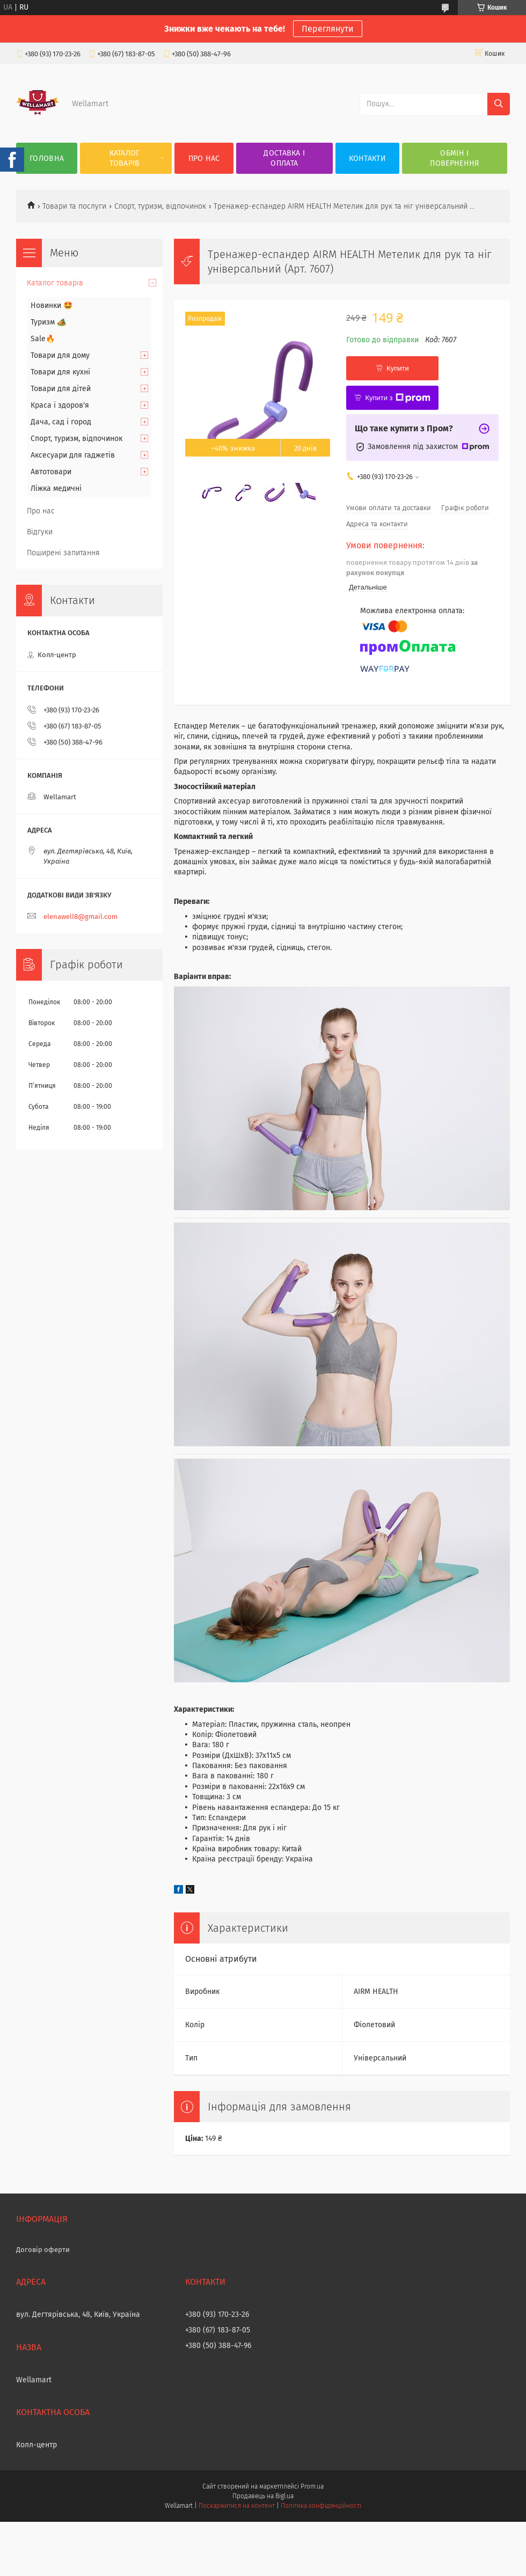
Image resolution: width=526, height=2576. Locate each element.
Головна (47, 158)
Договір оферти (43, 2250)
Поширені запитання (63, 552)
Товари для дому (60, 355)
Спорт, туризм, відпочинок (160, 206)
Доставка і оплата (284, 158)
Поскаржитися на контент (236, 2505)
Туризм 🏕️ (48, 322)
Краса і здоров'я (60, 405)
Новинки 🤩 (51, 305)
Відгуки (40, 531)
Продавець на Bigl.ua (263, 2496)
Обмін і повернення (454, 158)
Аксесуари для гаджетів (73, 455)
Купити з (397, 398)
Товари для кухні (60, 372)
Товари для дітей (61, 388)
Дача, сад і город (61, 421)
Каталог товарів (124, 158)
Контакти (367, 158)
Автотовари (51, 471)
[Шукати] (498, 104)
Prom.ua (312, 2486)
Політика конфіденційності (321, 2505)
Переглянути (328, 29)
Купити (397, 368)
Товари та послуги (74, 206)
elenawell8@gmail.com (80, 916)
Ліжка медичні (56, 488)
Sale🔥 (43, 338)
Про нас (204, 158)
